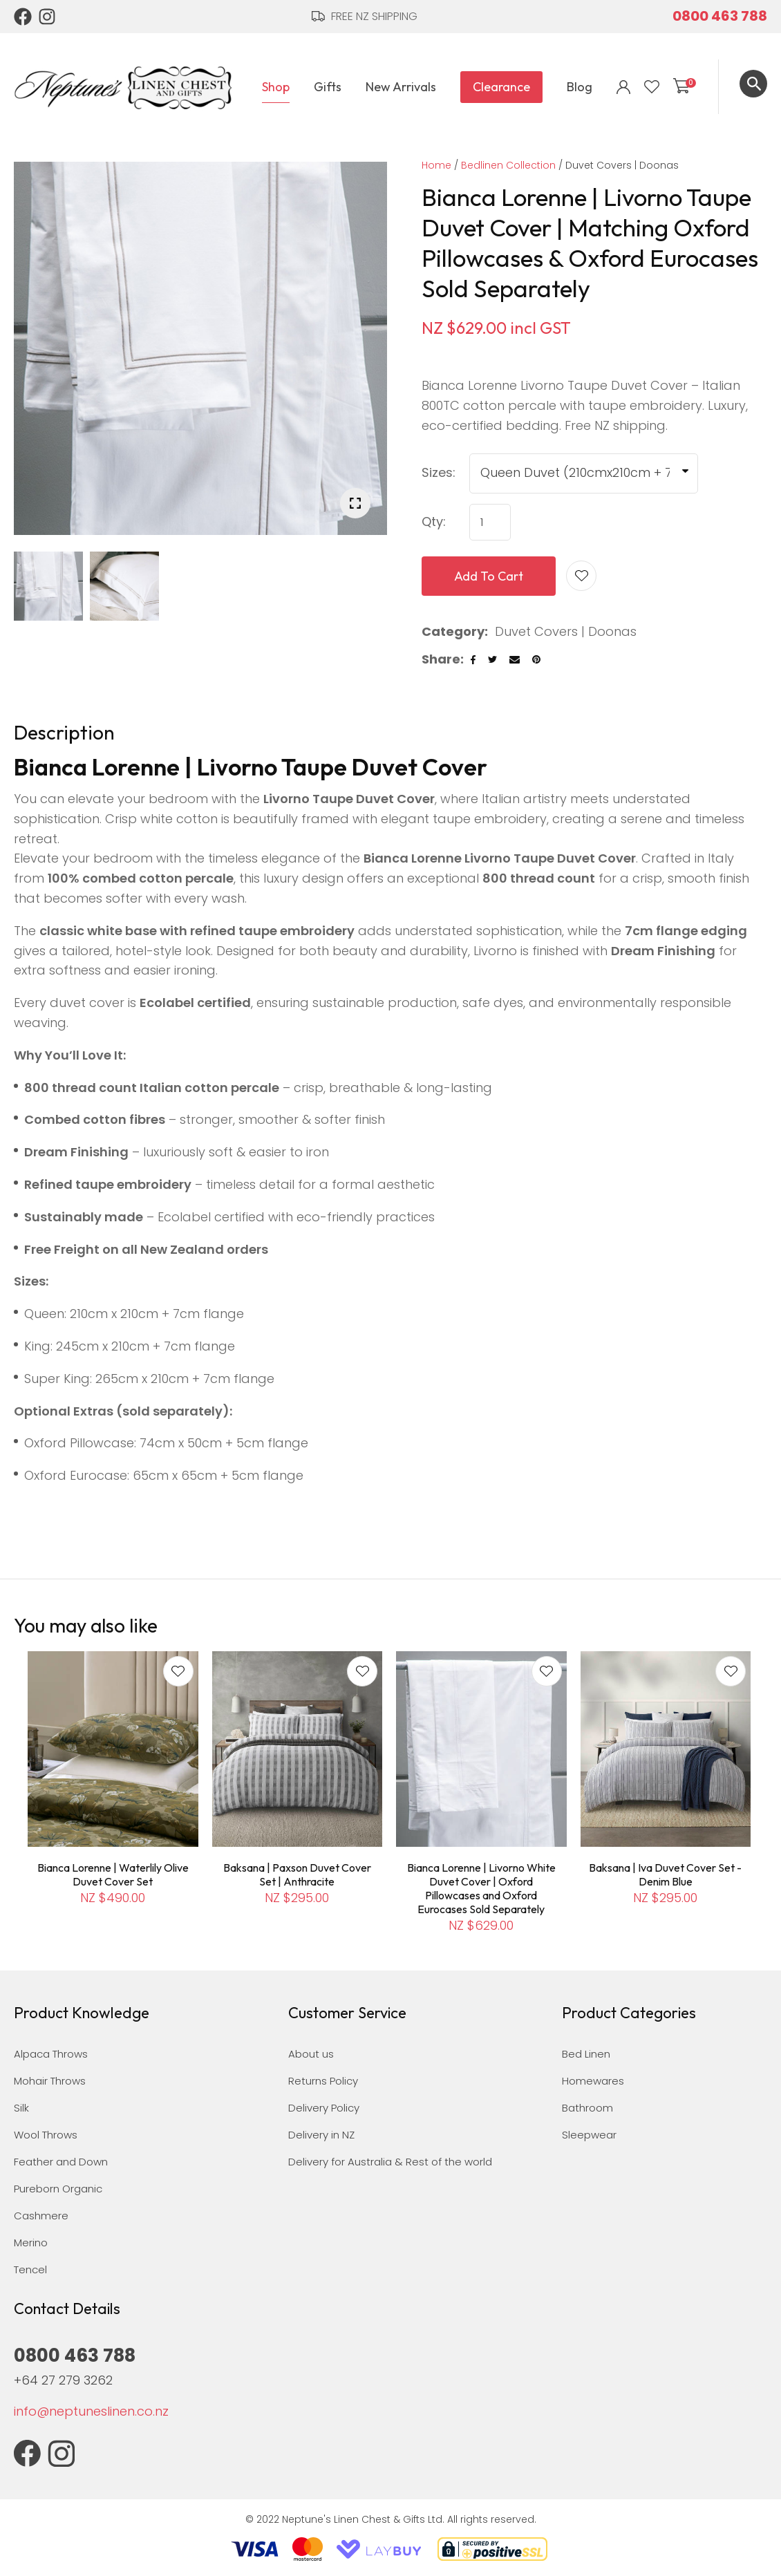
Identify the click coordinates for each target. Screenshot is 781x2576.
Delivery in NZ (321, 2134)
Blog (579, 87)
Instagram (48, 17)
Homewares (593, 2081)
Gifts (327, 87)
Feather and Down (61, 2161)
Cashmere (41, 2215)
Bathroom (587, 2107)
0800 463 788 (719, 16)
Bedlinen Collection (508, 165)
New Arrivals (401, 87)
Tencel (30, 2269)
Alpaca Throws (51, 2054)
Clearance (501, 87)
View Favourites (651, 87)
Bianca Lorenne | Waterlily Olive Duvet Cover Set (113, 1874)
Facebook (23, 17)
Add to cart (488, 576)
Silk (21, 2107)
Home (436, 165)
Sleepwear (589, 2134)
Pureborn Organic (58, 2188)
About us (311, 2054)
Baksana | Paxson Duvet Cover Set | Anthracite (297, 1874)
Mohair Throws (50, 2081)
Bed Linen (586, 2054)
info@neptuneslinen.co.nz (91, 2411)
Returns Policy (323, 2081)
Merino (31, 2242)
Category (453, 631)
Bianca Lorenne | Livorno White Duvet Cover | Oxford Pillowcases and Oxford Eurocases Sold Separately (481, 1888)
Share (441, 659)
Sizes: (438, 472)
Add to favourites (178, 1671)
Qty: (434, 521)
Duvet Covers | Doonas (622, 165)
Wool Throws (45, 2134)
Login (623, 87)
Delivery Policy (323, 2107)
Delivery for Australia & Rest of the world (390, 2161)
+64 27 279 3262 (63, 2380)
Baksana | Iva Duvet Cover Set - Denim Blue (665, 1874)
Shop (276, 87)
